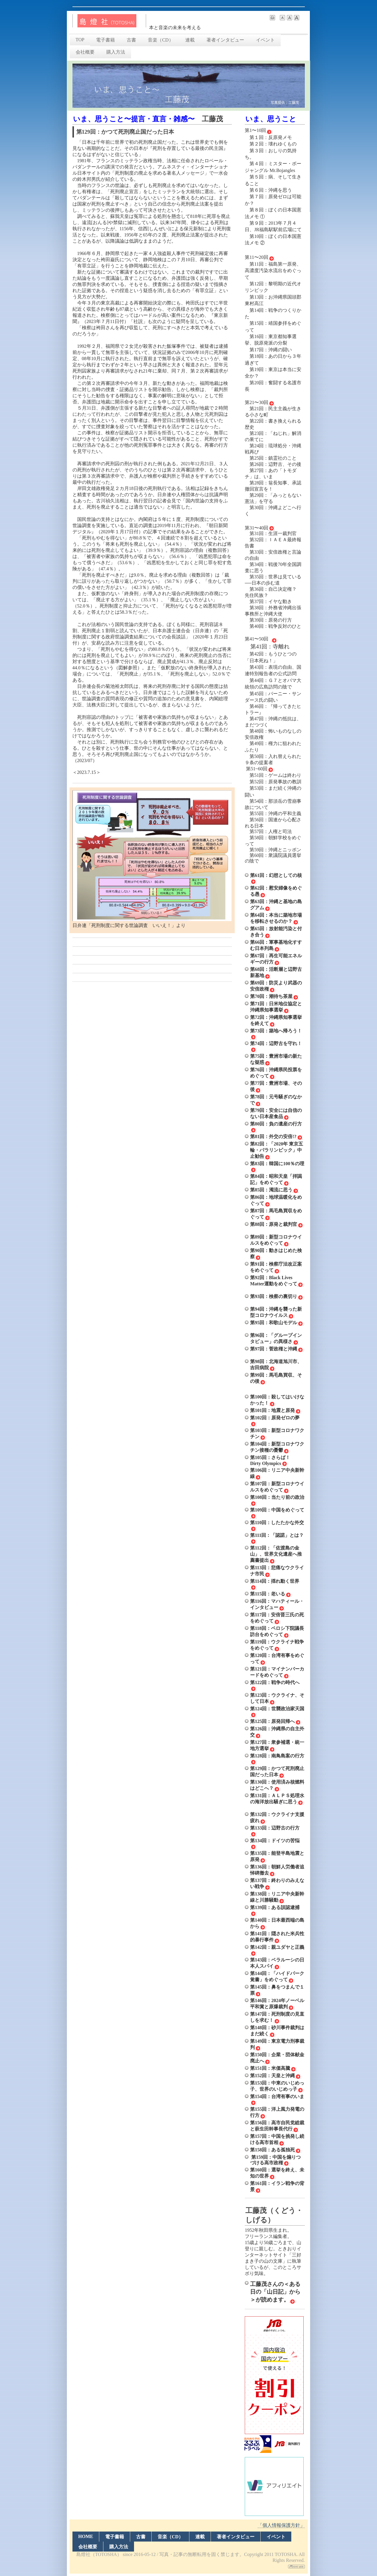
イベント (265, 39)
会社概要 (85, 51)
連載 (190, 39)
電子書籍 (105, 39)
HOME (85, 2536)
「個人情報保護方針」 (281, 2525)
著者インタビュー (225, 39)
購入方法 (115, 51)
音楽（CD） (160, 39)
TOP (80, 39)
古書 (131, 39)
